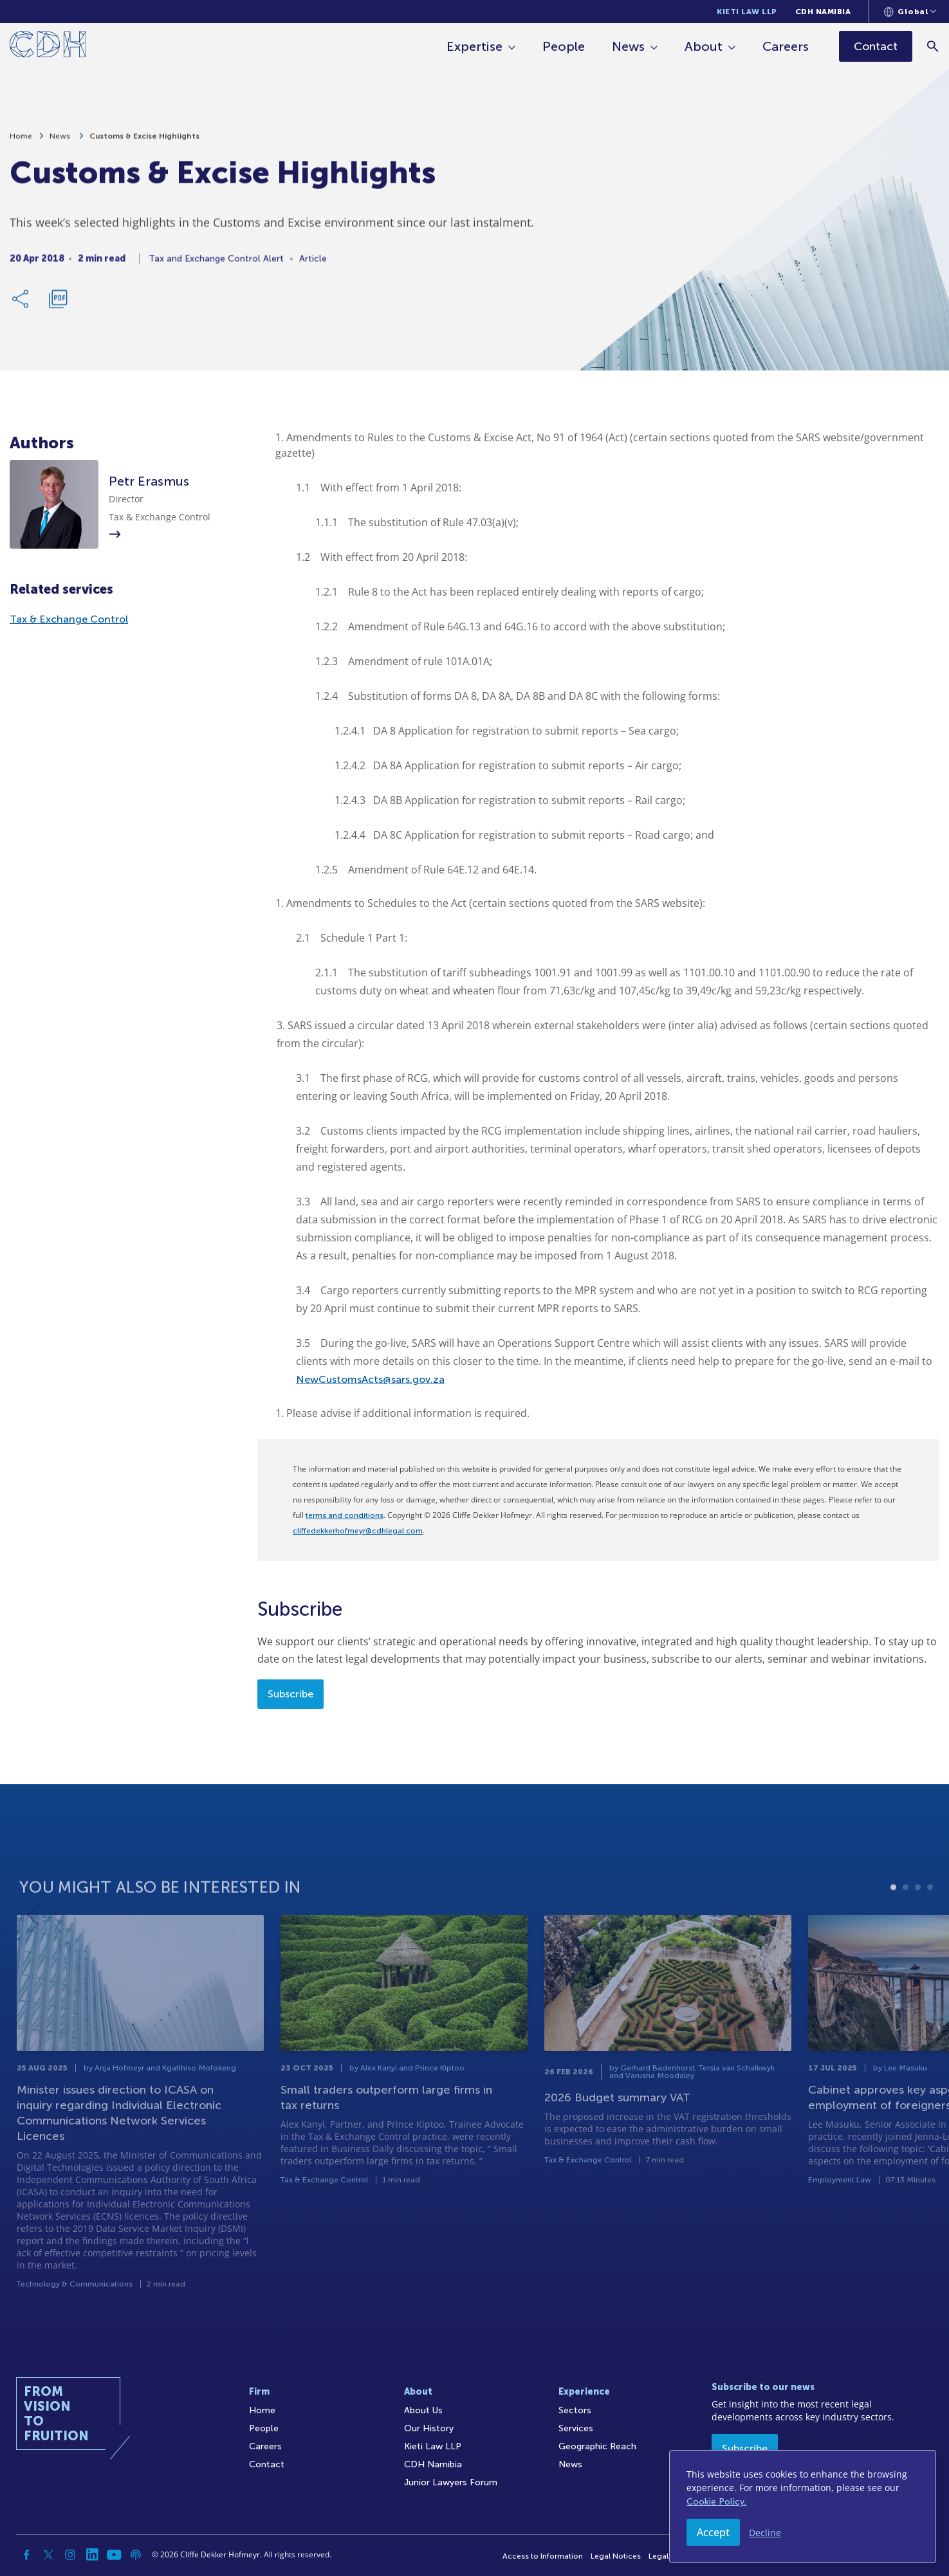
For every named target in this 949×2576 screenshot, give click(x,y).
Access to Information (542, 2556)
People (563, 46)
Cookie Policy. (716, 2501)
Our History (429, 2428)
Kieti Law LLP (747, 11)
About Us (423, 2410)
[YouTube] (114, 2554)
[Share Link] (21, 304)
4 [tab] (930, 1920)
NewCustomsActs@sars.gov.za (370, 1379)
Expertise (474, 46)
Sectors (574, 2410)
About (704, 46)
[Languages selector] (910, 12)
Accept (713, 2532)
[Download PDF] (57, 304)
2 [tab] (905, 1920)
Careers (785, 46)
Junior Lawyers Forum (450, 2482)
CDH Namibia (823, 11)
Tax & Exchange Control (69, 619)
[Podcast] (135, 2554)
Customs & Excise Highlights (144, 141)
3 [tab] (918, 1920)
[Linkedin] (92, 2554)
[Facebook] (26, 2554)
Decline (765, 2532)
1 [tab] (893, 1920)
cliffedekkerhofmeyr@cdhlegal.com (358, 1530)
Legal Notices (616, 2556)
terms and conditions (344, 1515)
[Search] (933, 46)
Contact (266, 2464)
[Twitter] (48, 2554)
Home (21, 141)
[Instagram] (70, 2554)
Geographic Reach (597, 2446)
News (628, 46)
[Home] (48, 46)
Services (575, 2428)
